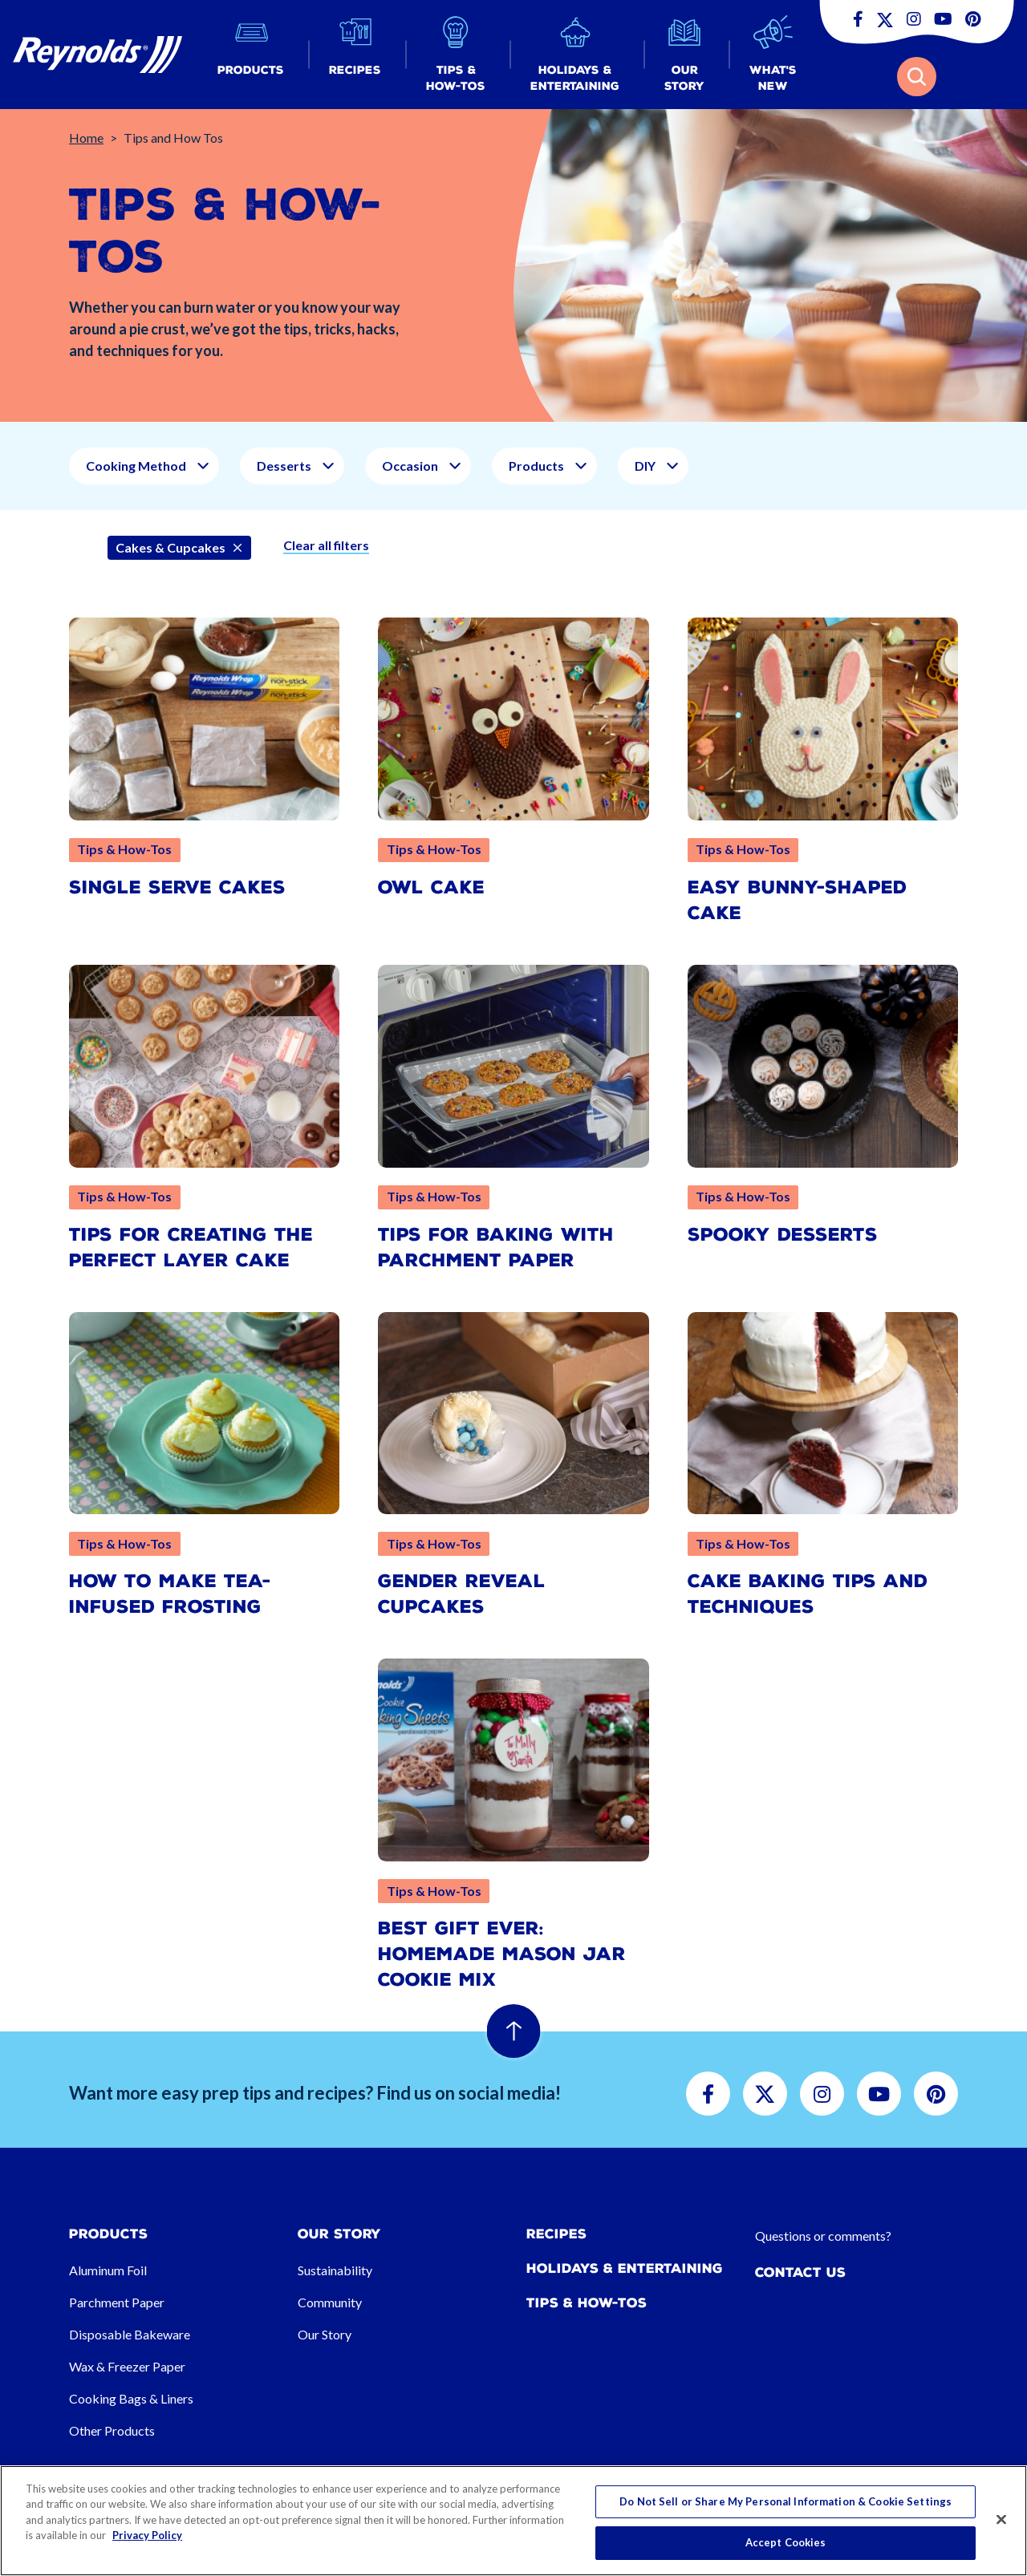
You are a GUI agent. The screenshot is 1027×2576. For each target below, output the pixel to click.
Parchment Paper (116, 2302)
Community (330, 2302)
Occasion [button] (410, 465)
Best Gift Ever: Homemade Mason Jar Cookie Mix (502, 1954)
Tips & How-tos (586, 2303)
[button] (251, 55)
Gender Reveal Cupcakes (462, 1594)
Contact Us (800, 2272)
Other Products (112, 2430)
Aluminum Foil (108, 2270)
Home (86, 137)
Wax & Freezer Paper (127, 2366)
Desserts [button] (284, 465)
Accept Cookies (785, 2542)
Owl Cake (431, 887)
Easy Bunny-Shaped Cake (797, 900)
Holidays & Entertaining (624, 2268)
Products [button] (536, 465)
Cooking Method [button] (136, 465)
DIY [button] (645, 465)
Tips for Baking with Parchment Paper (496, 1247)
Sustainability (335, 2270)
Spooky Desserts (783, 1234)
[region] (513, 2520)
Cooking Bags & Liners (131, 2398)
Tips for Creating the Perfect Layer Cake (191, 1247)
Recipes (556, 2234)
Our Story (324, 2334)
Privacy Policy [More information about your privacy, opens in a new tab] (147, 2535)
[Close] (1001, 2519)
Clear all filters (326, 545)
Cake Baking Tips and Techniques (808, 1594)
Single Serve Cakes (177, 887)
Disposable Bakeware (129, 2334)
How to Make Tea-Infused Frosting (170, 1594)
